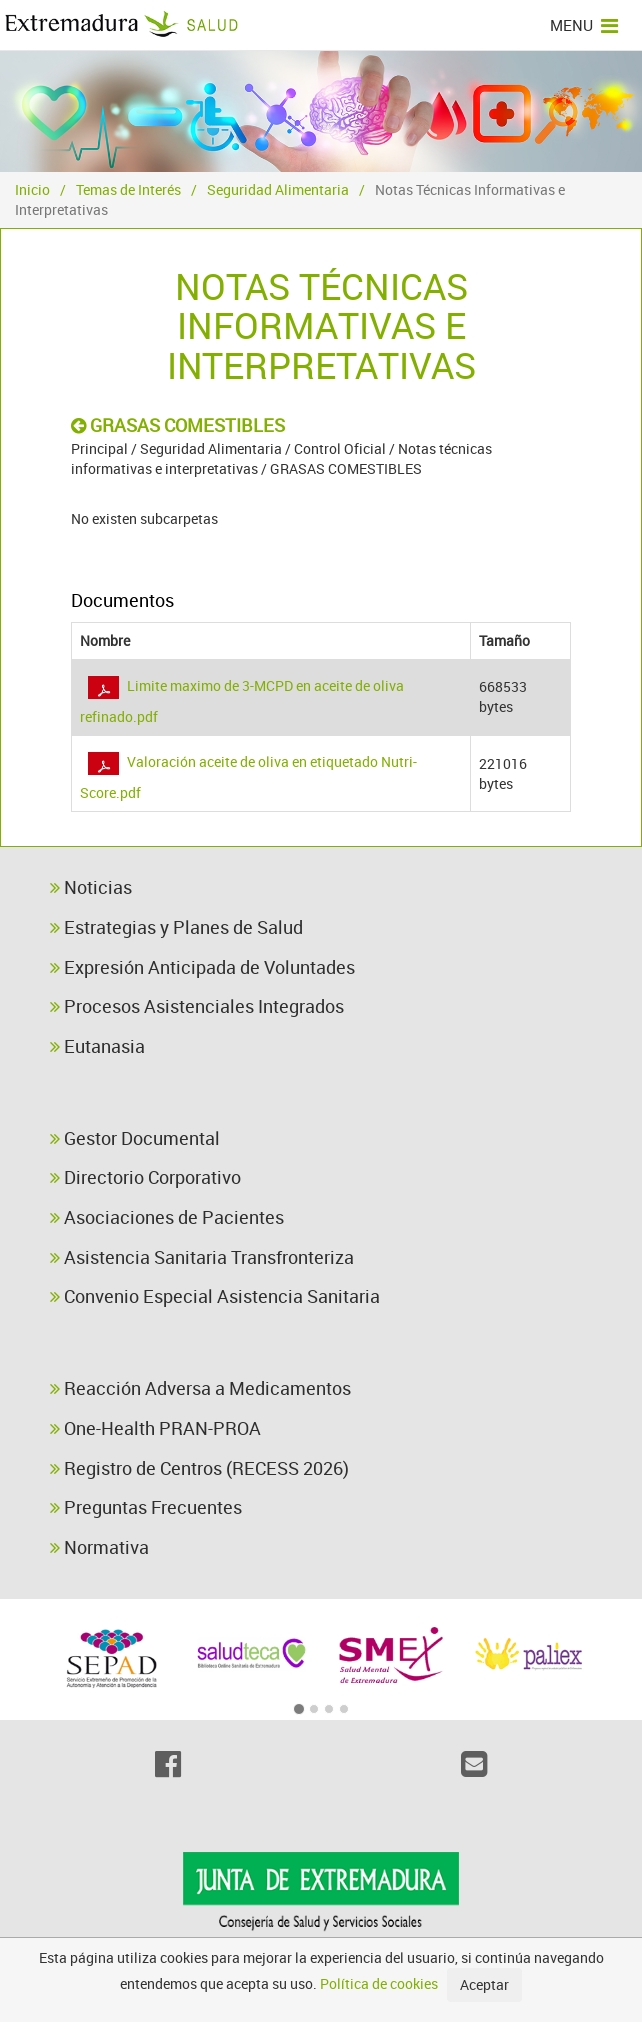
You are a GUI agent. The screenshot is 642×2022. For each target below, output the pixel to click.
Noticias (91, 887)
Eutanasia (97, 1046)
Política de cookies (379, 1983)
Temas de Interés (128, 189)
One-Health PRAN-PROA (155, 1428)
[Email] (474, 1764)
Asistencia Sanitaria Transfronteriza (202, 1257)
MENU (584, 25)
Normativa (99, 1547)
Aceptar (484, 1984)
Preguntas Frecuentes (146, 1507)
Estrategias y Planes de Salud (176, 927)
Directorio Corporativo (145, 1177)
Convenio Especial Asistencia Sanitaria (215, 1296)
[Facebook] (168, 1764)
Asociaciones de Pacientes (167, 1217)
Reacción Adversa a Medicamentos (200, 1388)
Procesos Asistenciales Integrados (197, 1006)
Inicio (32, 189)
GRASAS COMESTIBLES (178, 425)
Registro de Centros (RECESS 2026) (199, 1468)
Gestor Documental (135, 1138)
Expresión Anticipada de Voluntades (202, 967)
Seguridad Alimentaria (278, 189)
